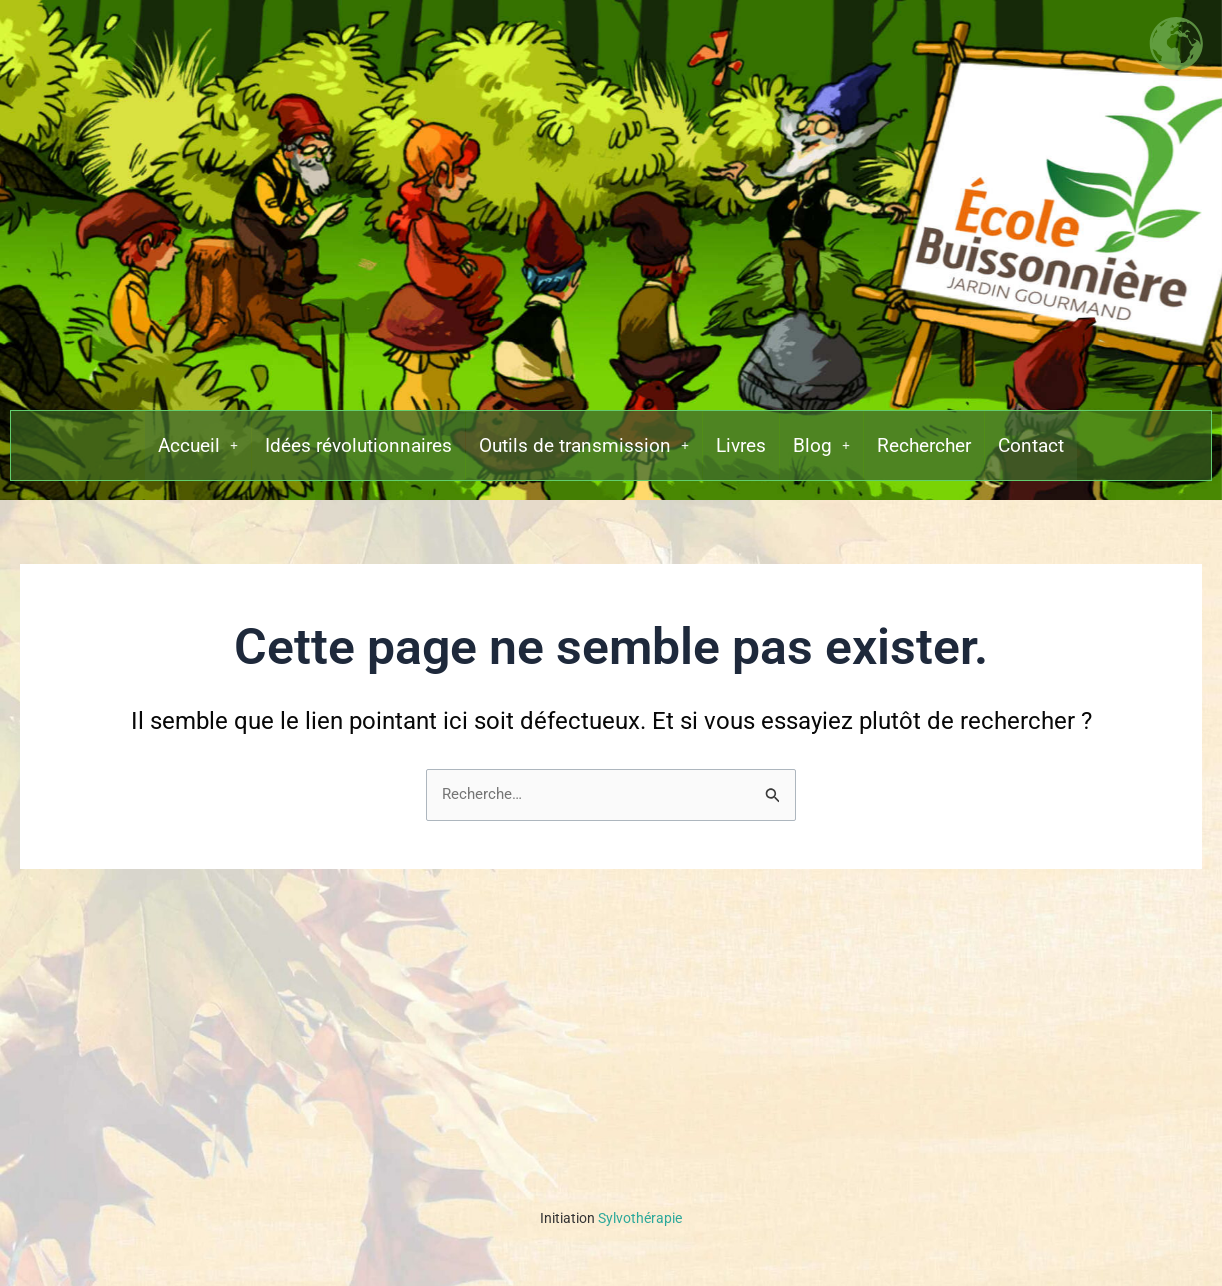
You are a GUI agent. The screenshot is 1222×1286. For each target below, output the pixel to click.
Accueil (181, 453)
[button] (181, 453)
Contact (1047, 453)
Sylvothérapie (611, 1218)
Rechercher (934, 453)
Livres (746, 453)
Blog (828, 453)
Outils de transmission (583, 453)
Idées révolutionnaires (348, 453)
